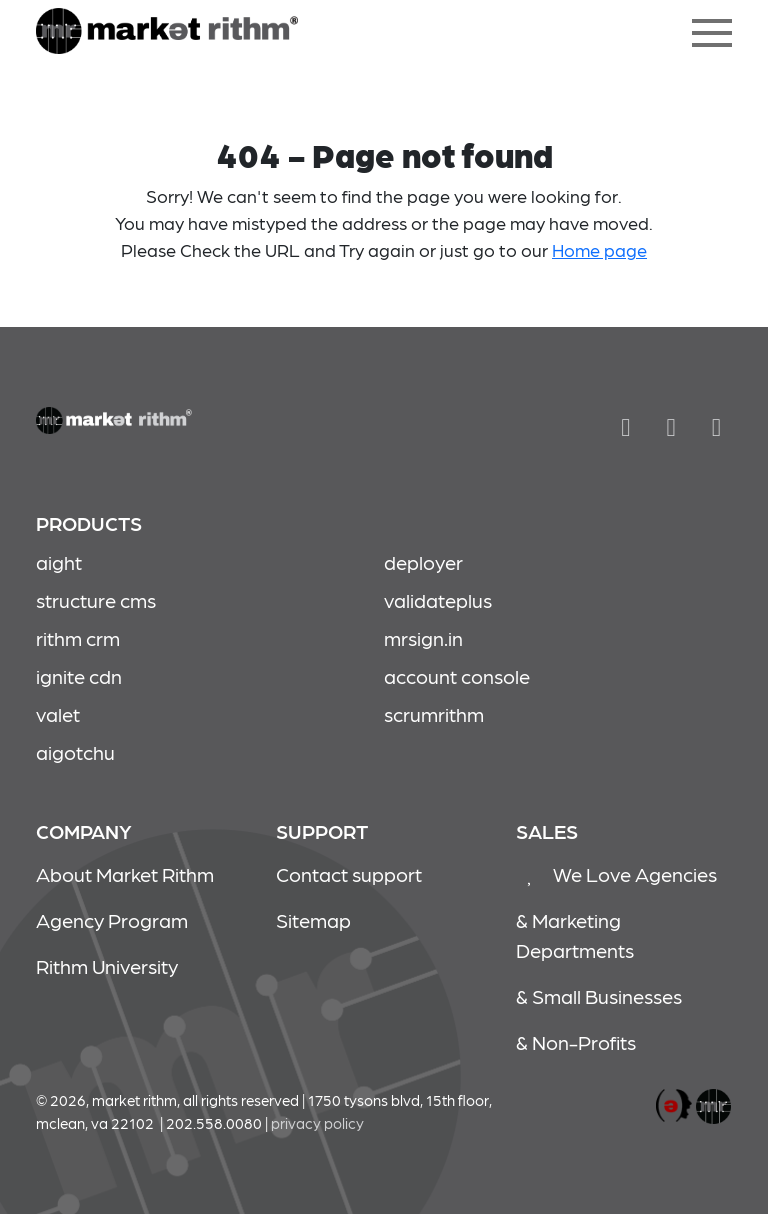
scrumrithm (434, 714)
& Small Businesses (599, 996)
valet (58, 714)
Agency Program (112, 920)
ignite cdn (79, 676)
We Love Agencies (616, 874)
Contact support (349, 874)
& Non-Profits (576, 1042)
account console (457, 676)
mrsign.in (423, 638)
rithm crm (78, 638)
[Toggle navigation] (712, 33)
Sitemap (313, 920)
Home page (599, 249)
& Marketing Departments (575, 935)
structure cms (96, 600)
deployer (423, 562)
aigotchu (75, 752)
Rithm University (107, 966)
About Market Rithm (125, 874)
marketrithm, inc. (674, 1106)
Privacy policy (317, 1123)
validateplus (438, 600)
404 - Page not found (167, 33)
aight (59, 562)
